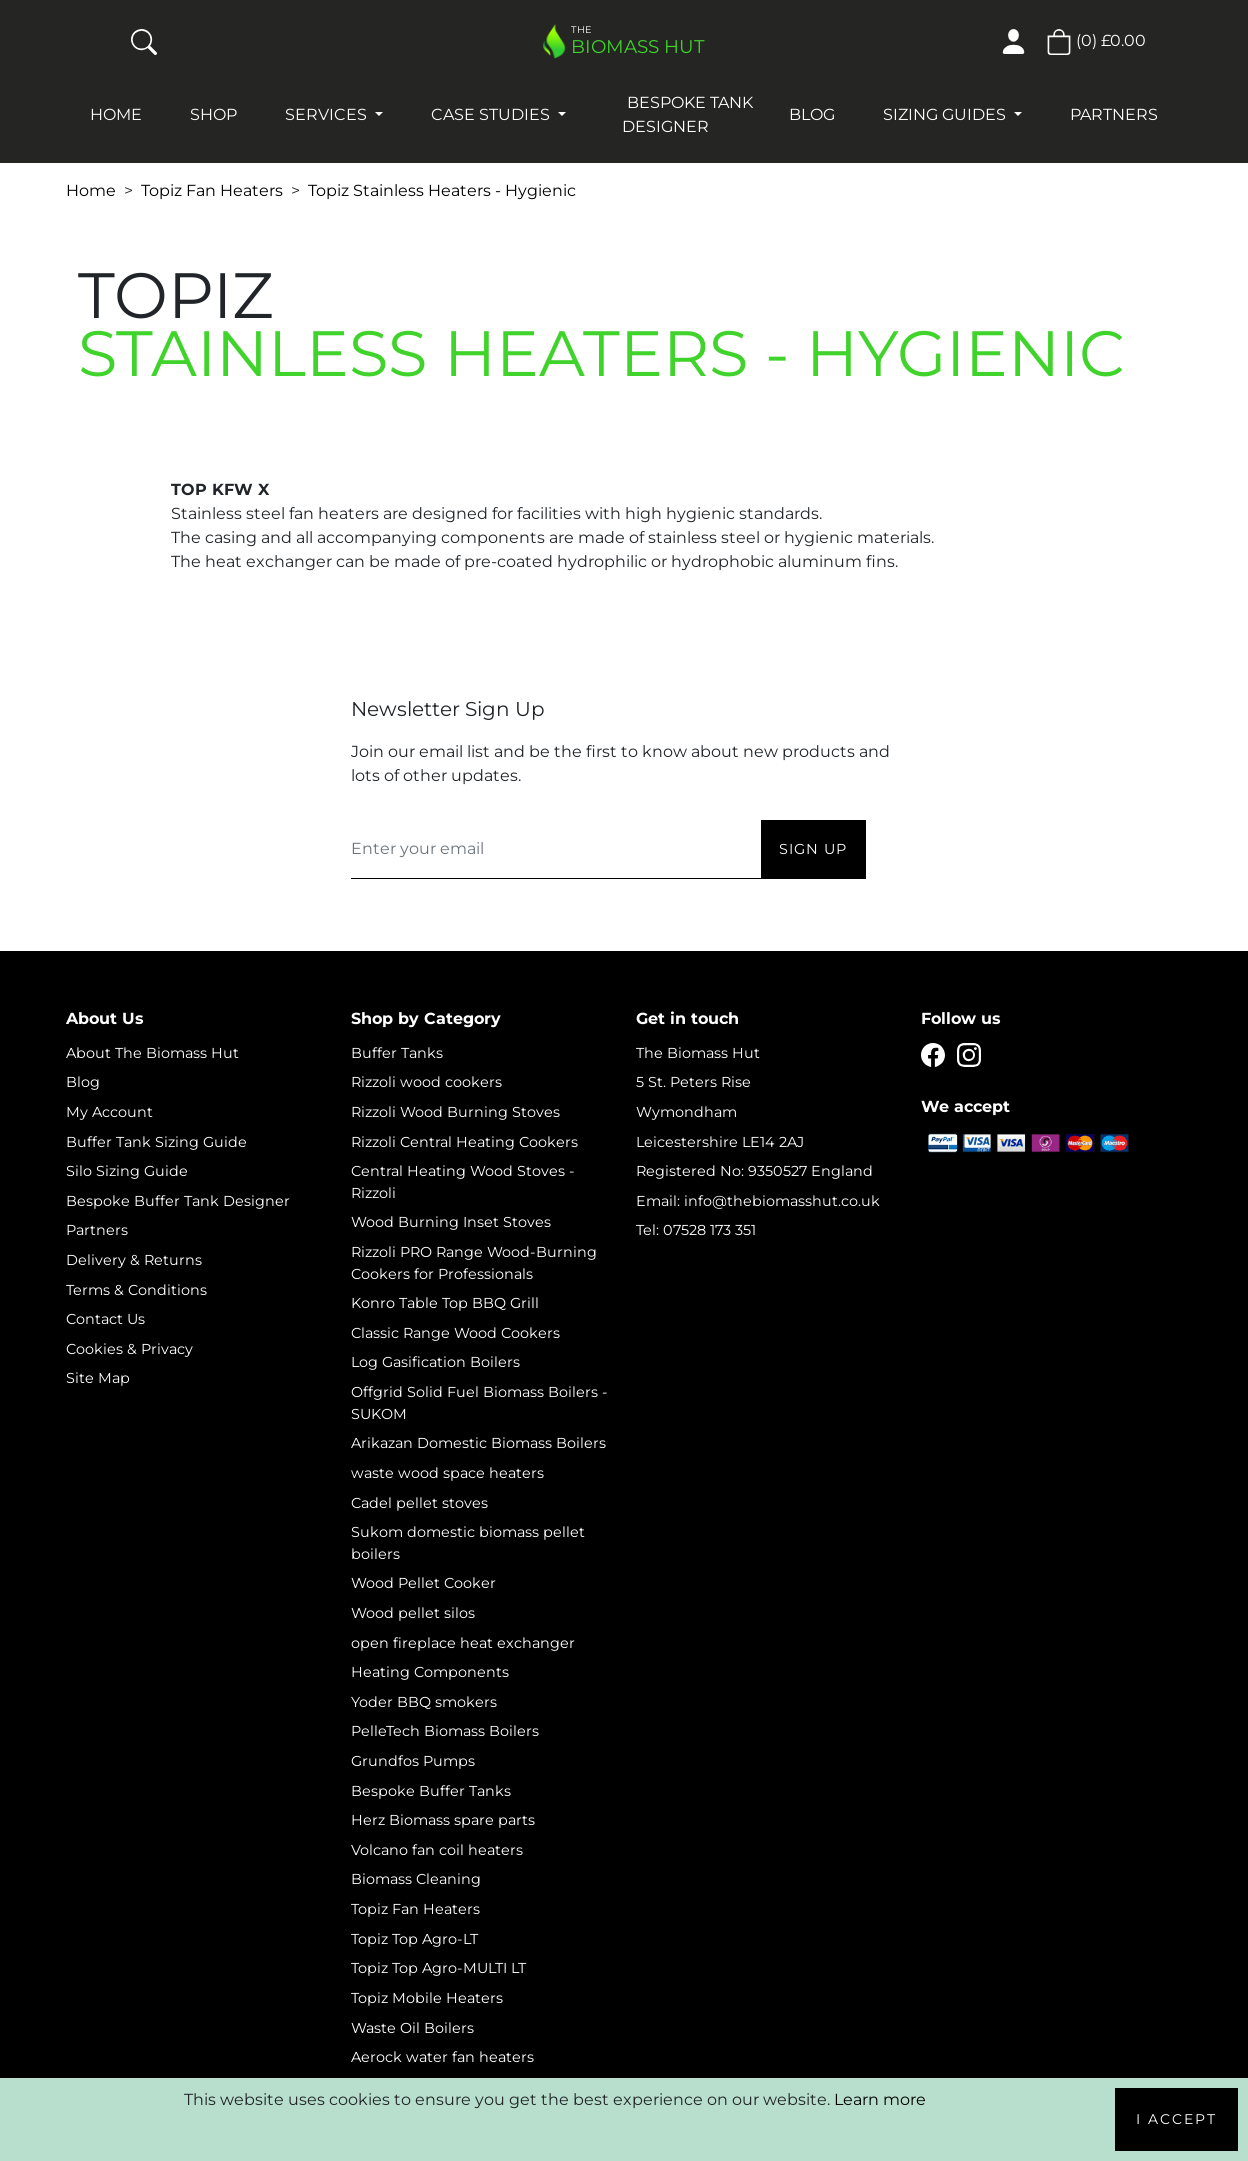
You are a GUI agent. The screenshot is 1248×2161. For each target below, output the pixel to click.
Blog (812, 114)
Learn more (880, 2099)
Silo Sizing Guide (127, 1171)
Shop (213, 114)
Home (116, 114)
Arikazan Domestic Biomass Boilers (478, 1443)
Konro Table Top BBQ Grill (445, 1303)
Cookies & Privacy (129, 1349)
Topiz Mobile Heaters (427, 1998)
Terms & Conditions (136, 1290)
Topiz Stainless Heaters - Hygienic (442, 190)
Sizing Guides (946, 114)
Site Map (98, 1378)
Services (328, 114)
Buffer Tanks (397, 1053)
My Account (109, 1112)
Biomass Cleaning (416, 1879)
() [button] (1096, 40)
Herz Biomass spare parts (443, 1820)
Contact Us (105, 1319)
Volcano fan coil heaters (437, 1850)
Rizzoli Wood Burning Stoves (455, 1112)
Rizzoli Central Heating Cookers (464, 1142)
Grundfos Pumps (413, 1761)
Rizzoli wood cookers (426, 1082)
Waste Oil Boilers (412, 2028)
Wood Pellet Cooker (423, 1583)
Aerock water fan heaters (442, 2057)
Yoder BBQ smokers (424, 1702)
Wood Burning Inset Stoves (451, 1222)
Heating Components (430, 1672)
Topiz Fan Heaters (212, 190)
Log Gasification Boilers (435, 1362)
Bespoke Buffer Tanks (431, 1791)
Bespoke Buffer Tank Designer (178, 1201)
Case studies (492, 114)
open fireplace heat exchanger (463, 1643)
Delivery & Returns (134, 1260)
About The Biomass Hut (152, 1053)
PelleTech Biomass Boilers (445, 1731)
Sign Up (813, 849)
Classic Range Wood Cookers (455, 1333)
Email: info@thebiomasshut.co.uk (758, 1201)
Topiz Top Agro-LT (414, 1939)
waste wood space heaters (447, 1473)
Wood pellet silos (413, 1613)
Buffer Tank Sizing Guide (156, 1142)
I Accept (1176, 2119)
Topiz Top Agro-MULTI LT (438, 1968)
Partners (1114, 114)
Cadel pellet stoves (419, 1503)
